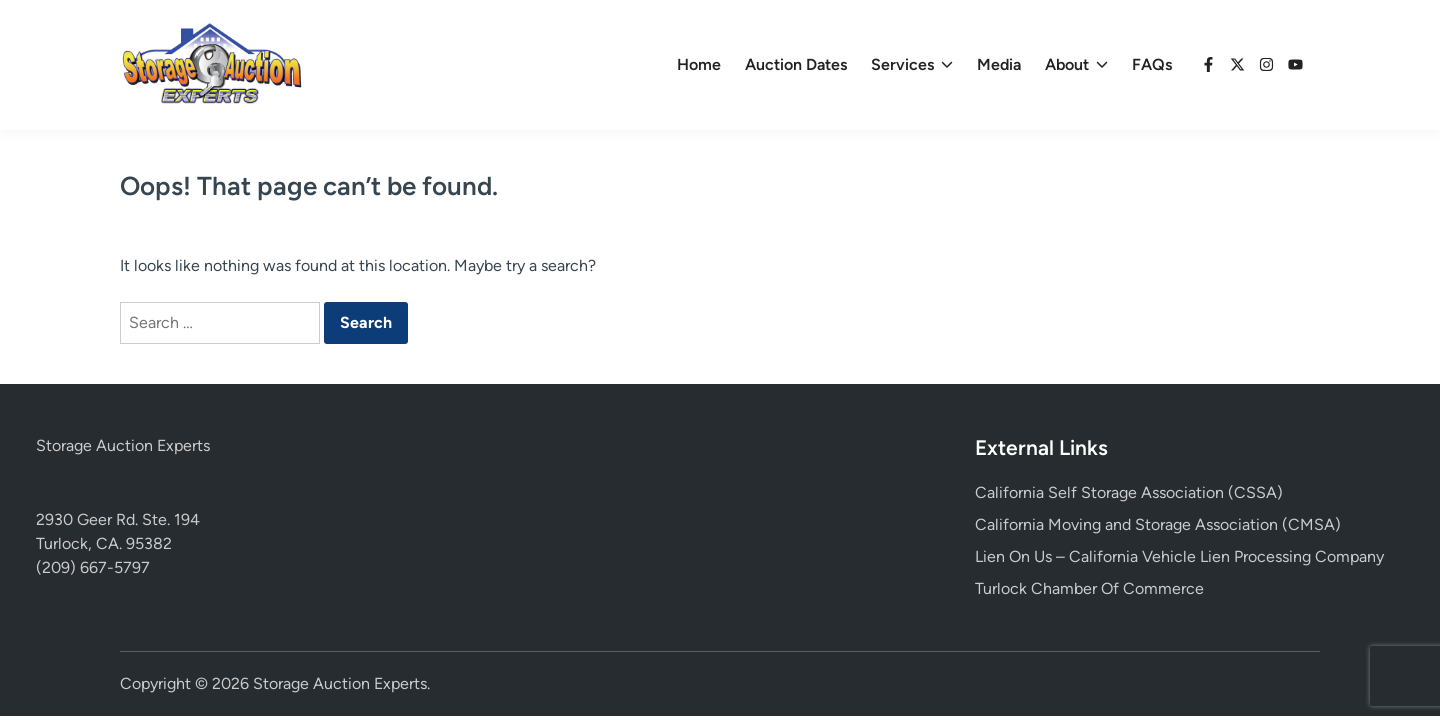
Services (912, 65)
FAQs (1152, 64)
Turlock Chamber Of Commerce (1089, 588)
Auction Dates (796, 64)
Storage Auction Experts (123, 445)
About (1076, 65)
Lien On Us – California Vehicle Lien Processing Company (1179, 556)
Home (699, 64)
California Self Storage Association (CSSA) (1129, 492)
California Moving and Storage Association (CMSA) (1158, 524)
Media (999, 64)
